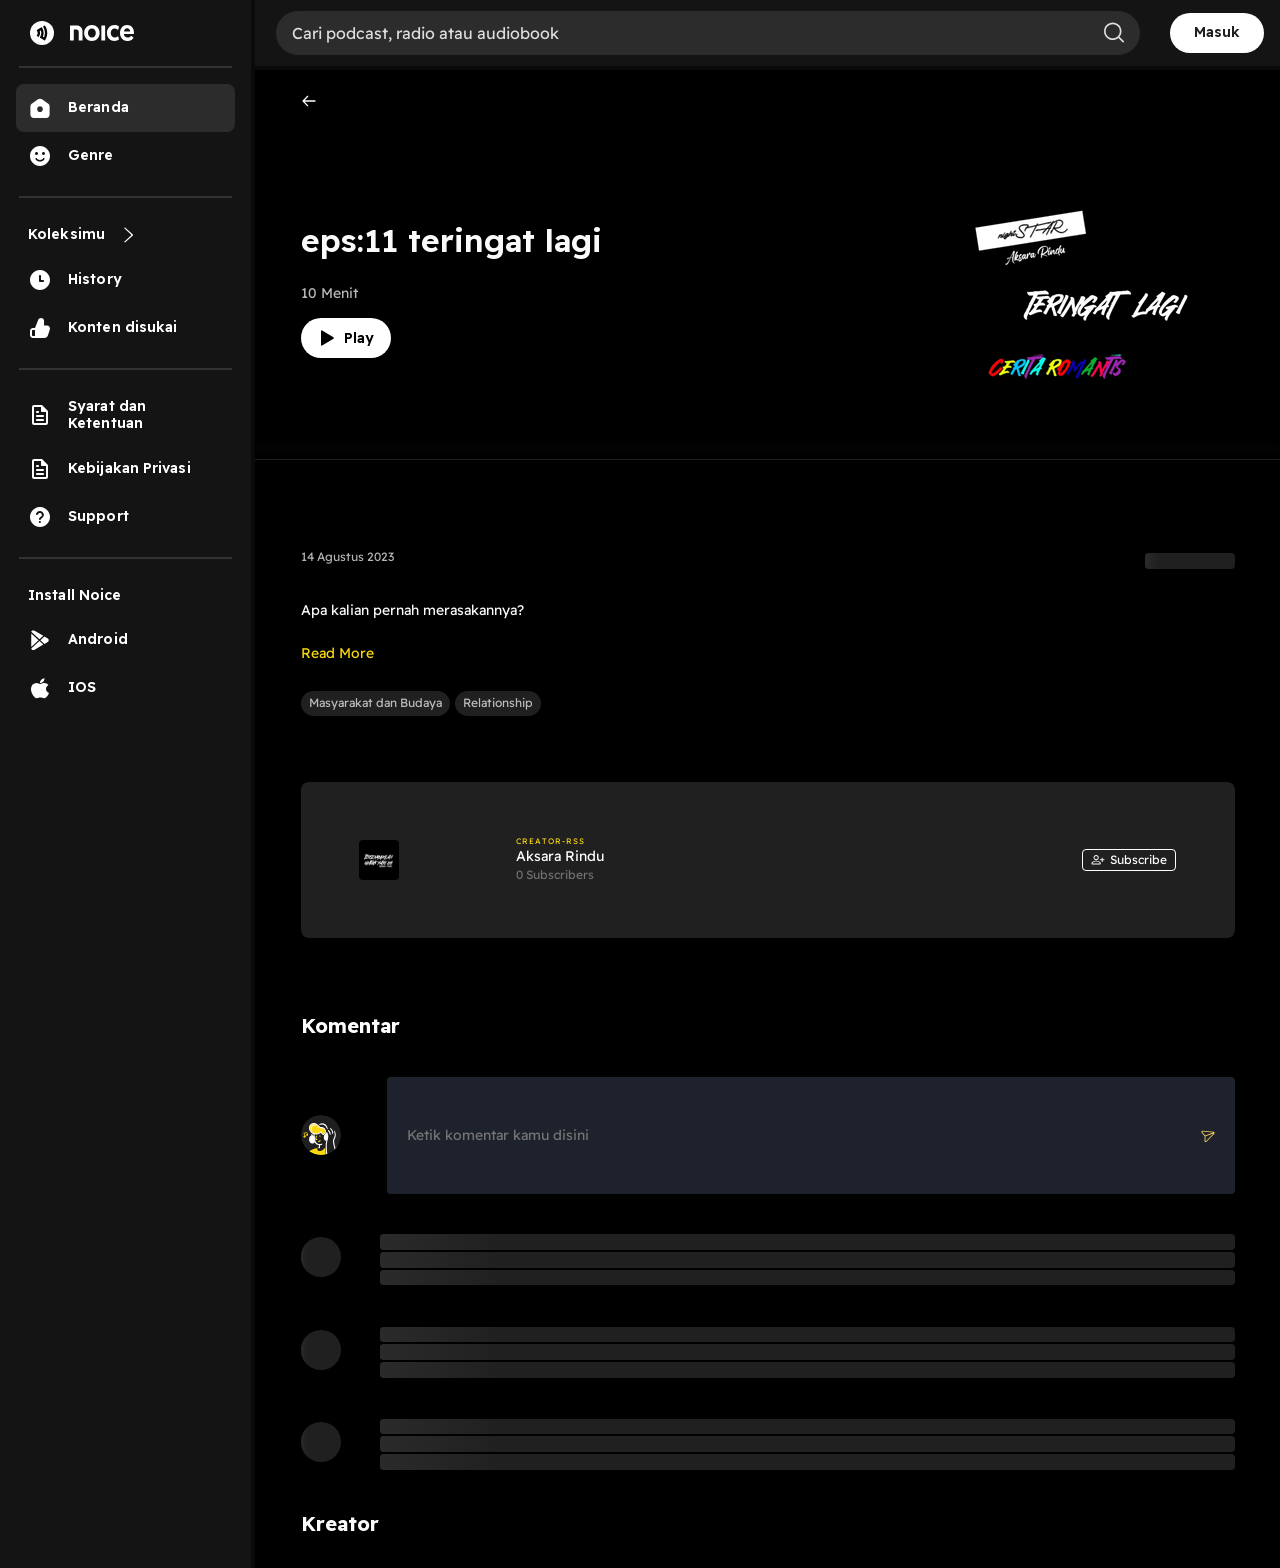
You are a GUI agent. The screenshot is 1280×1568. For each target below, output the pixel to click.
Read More (337, 653)
